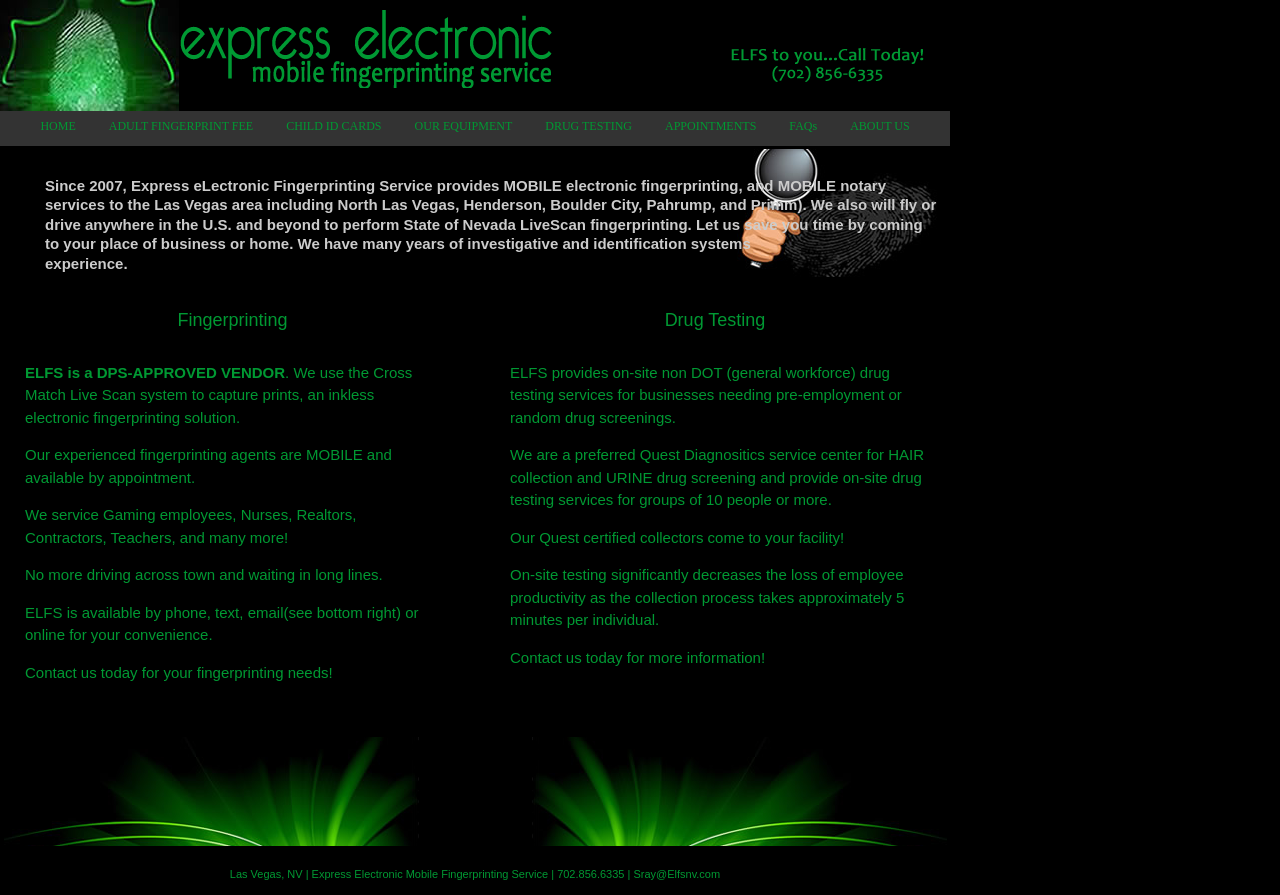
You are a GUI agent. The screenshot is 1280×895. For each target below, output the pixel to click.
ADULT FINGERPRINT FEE (181, 126)
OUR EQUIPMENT (464, 126)
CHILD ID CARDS (333, 126)
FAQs (803, 126)
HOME (57, 126)
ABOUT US (879, 126)
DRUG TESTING (588, 126)
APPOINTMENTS (710, 126)
